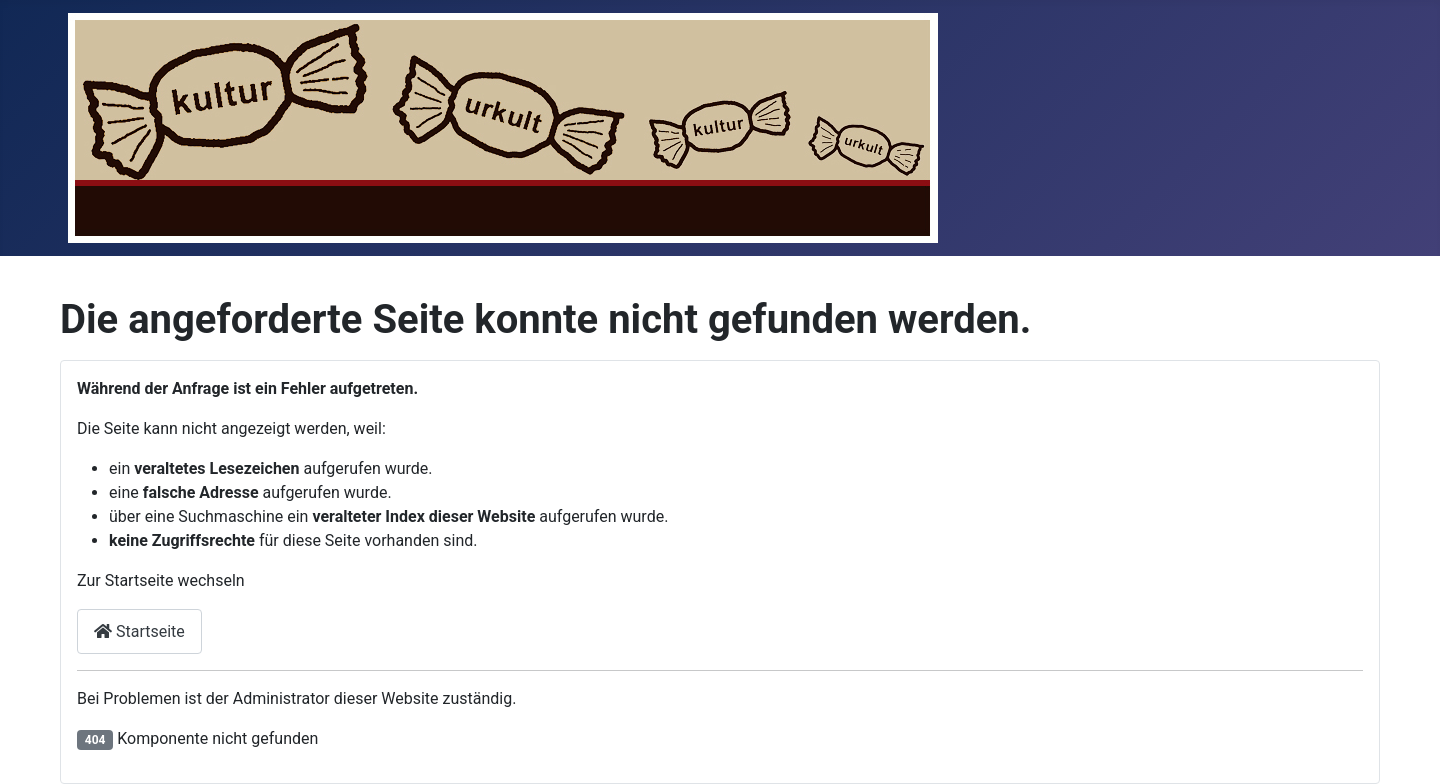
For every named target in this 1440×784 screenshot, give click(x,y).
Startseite (139, 631)
